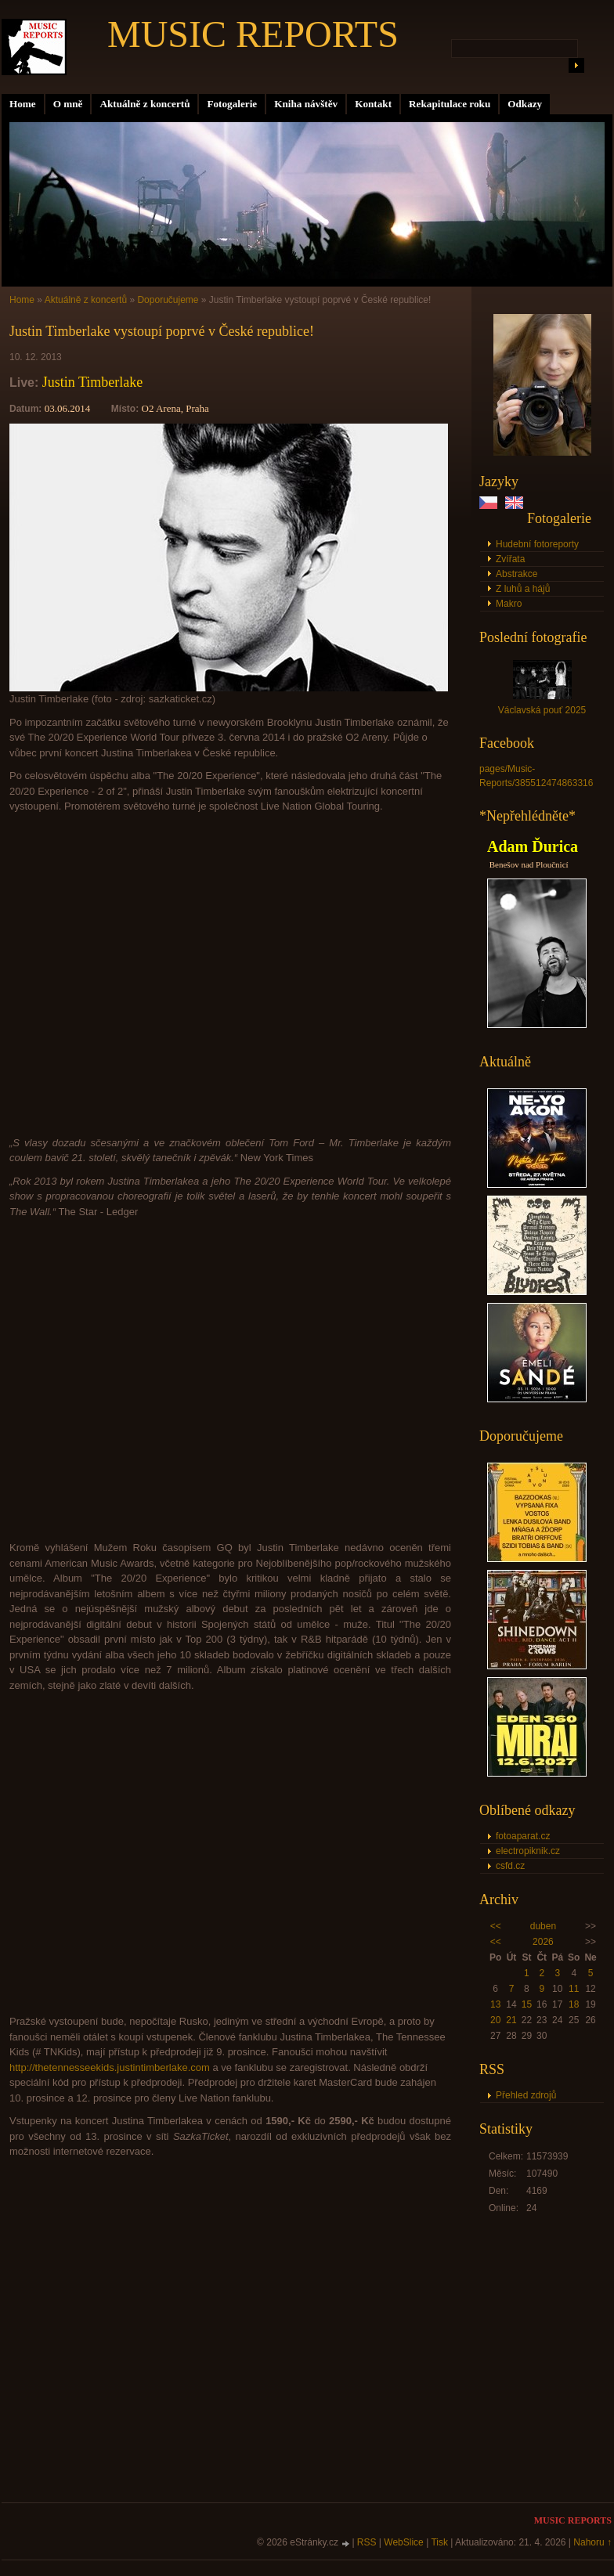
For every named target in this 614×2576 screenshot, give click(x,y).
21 (511, 2020)
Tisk (439, 2542)
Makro (509, 603)
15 (527, 2004)
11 (574, 1988)
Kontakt (373, 104)
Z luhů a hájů (523, 588)
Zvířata (510, 559)
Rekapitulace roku (449, 104)
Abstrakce (516, 573)
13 (495, 2004)
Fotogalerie (232, 104)
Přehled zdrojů (526, 2095)
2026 (543, 1941)
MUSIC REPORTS (253, 34)
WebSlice (403, 2542)
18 (574, 2004)
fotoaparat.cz (523, 1836)
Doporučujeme (167, 299)
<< (495, 1926)
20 (495, 2020)
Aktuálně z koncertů (144, 104)
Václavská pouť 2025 (542, 710)
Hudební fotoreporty (537, 544)
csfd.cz (510, 1865)
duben (543, 1926)
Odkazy (524, 104)
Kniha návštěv (306, 104)
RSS (367, 2542)
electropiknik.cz (528, 1850)
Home (22, 104)
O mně (68, 104)
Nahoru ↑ (592, 2542)
